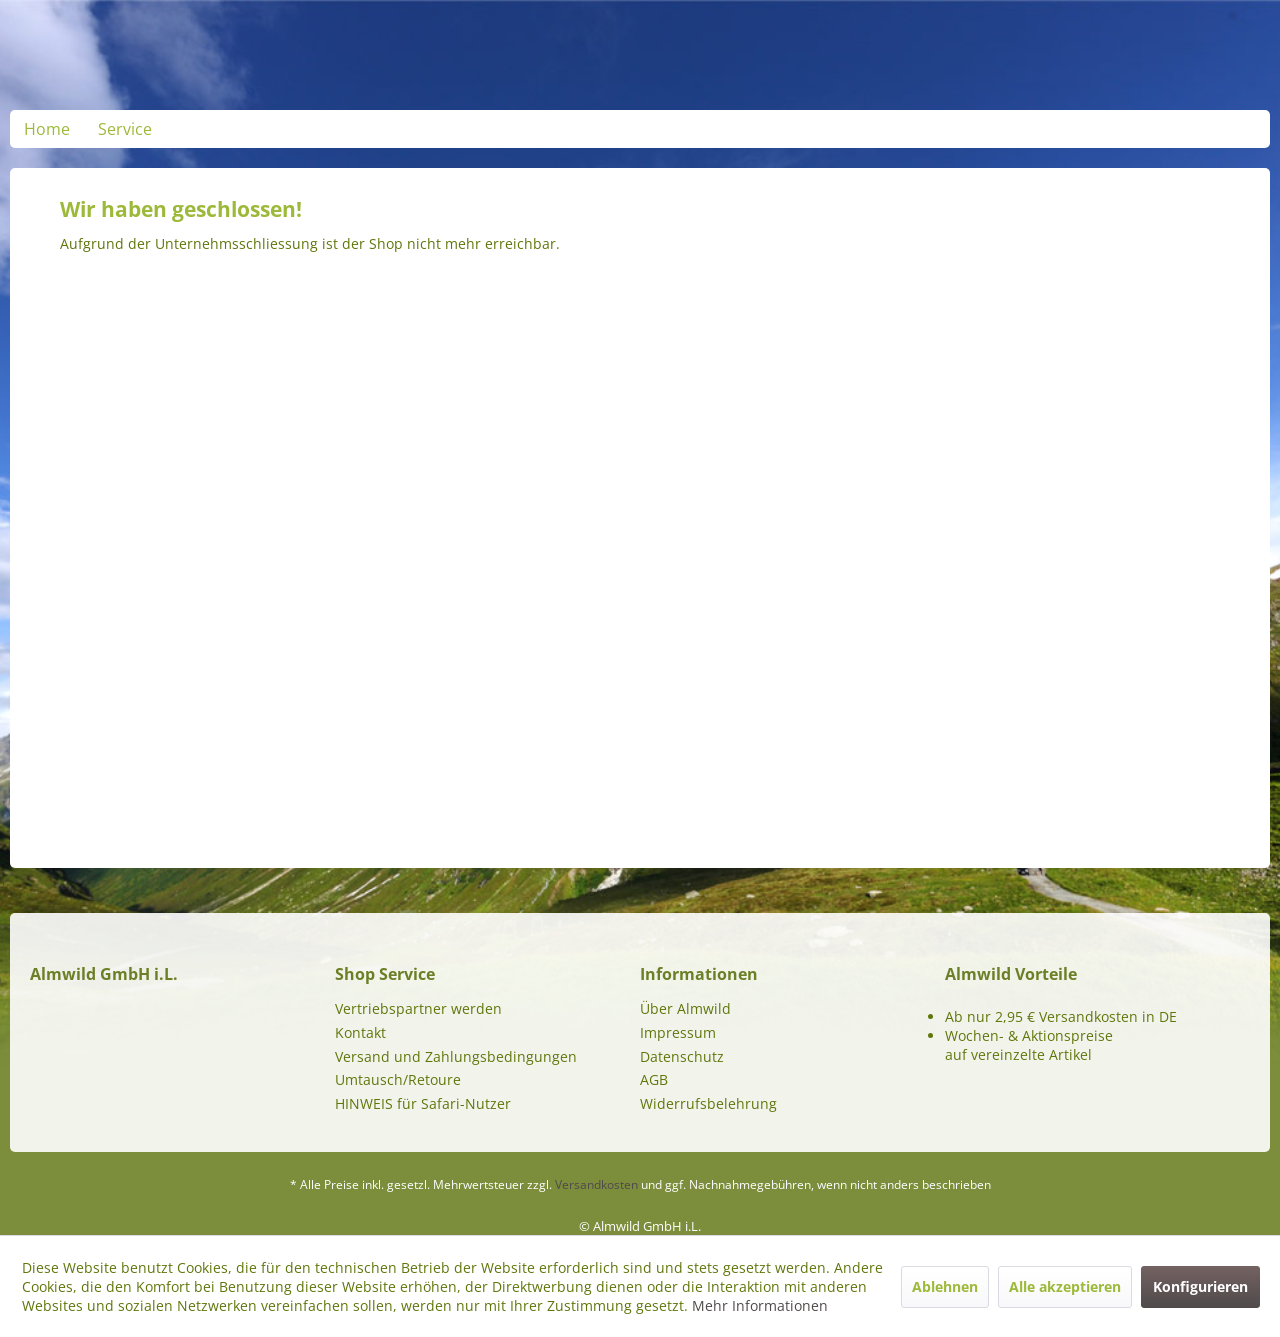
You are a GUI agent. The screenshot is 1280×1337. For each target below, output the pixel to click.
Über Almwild (685, 1008)
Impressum (678, 1032)
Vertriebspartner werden (418, 1008)
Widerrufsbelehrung (708, 1103)
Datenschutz (682, 1056)
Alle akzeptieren (1065, 1286)
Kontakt (360, 1032)
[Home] (47, 129)
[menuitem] (47, 129)
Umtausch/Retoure (398, 1079)
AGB (654, 1079)
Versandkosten (596, 1184)
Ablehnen (945, 1286)
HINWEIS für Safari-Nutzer (423, 1103)
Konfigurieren (1200, 1286)
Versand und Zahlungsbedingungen (456, 1056)
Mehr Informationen (760, 1305)
